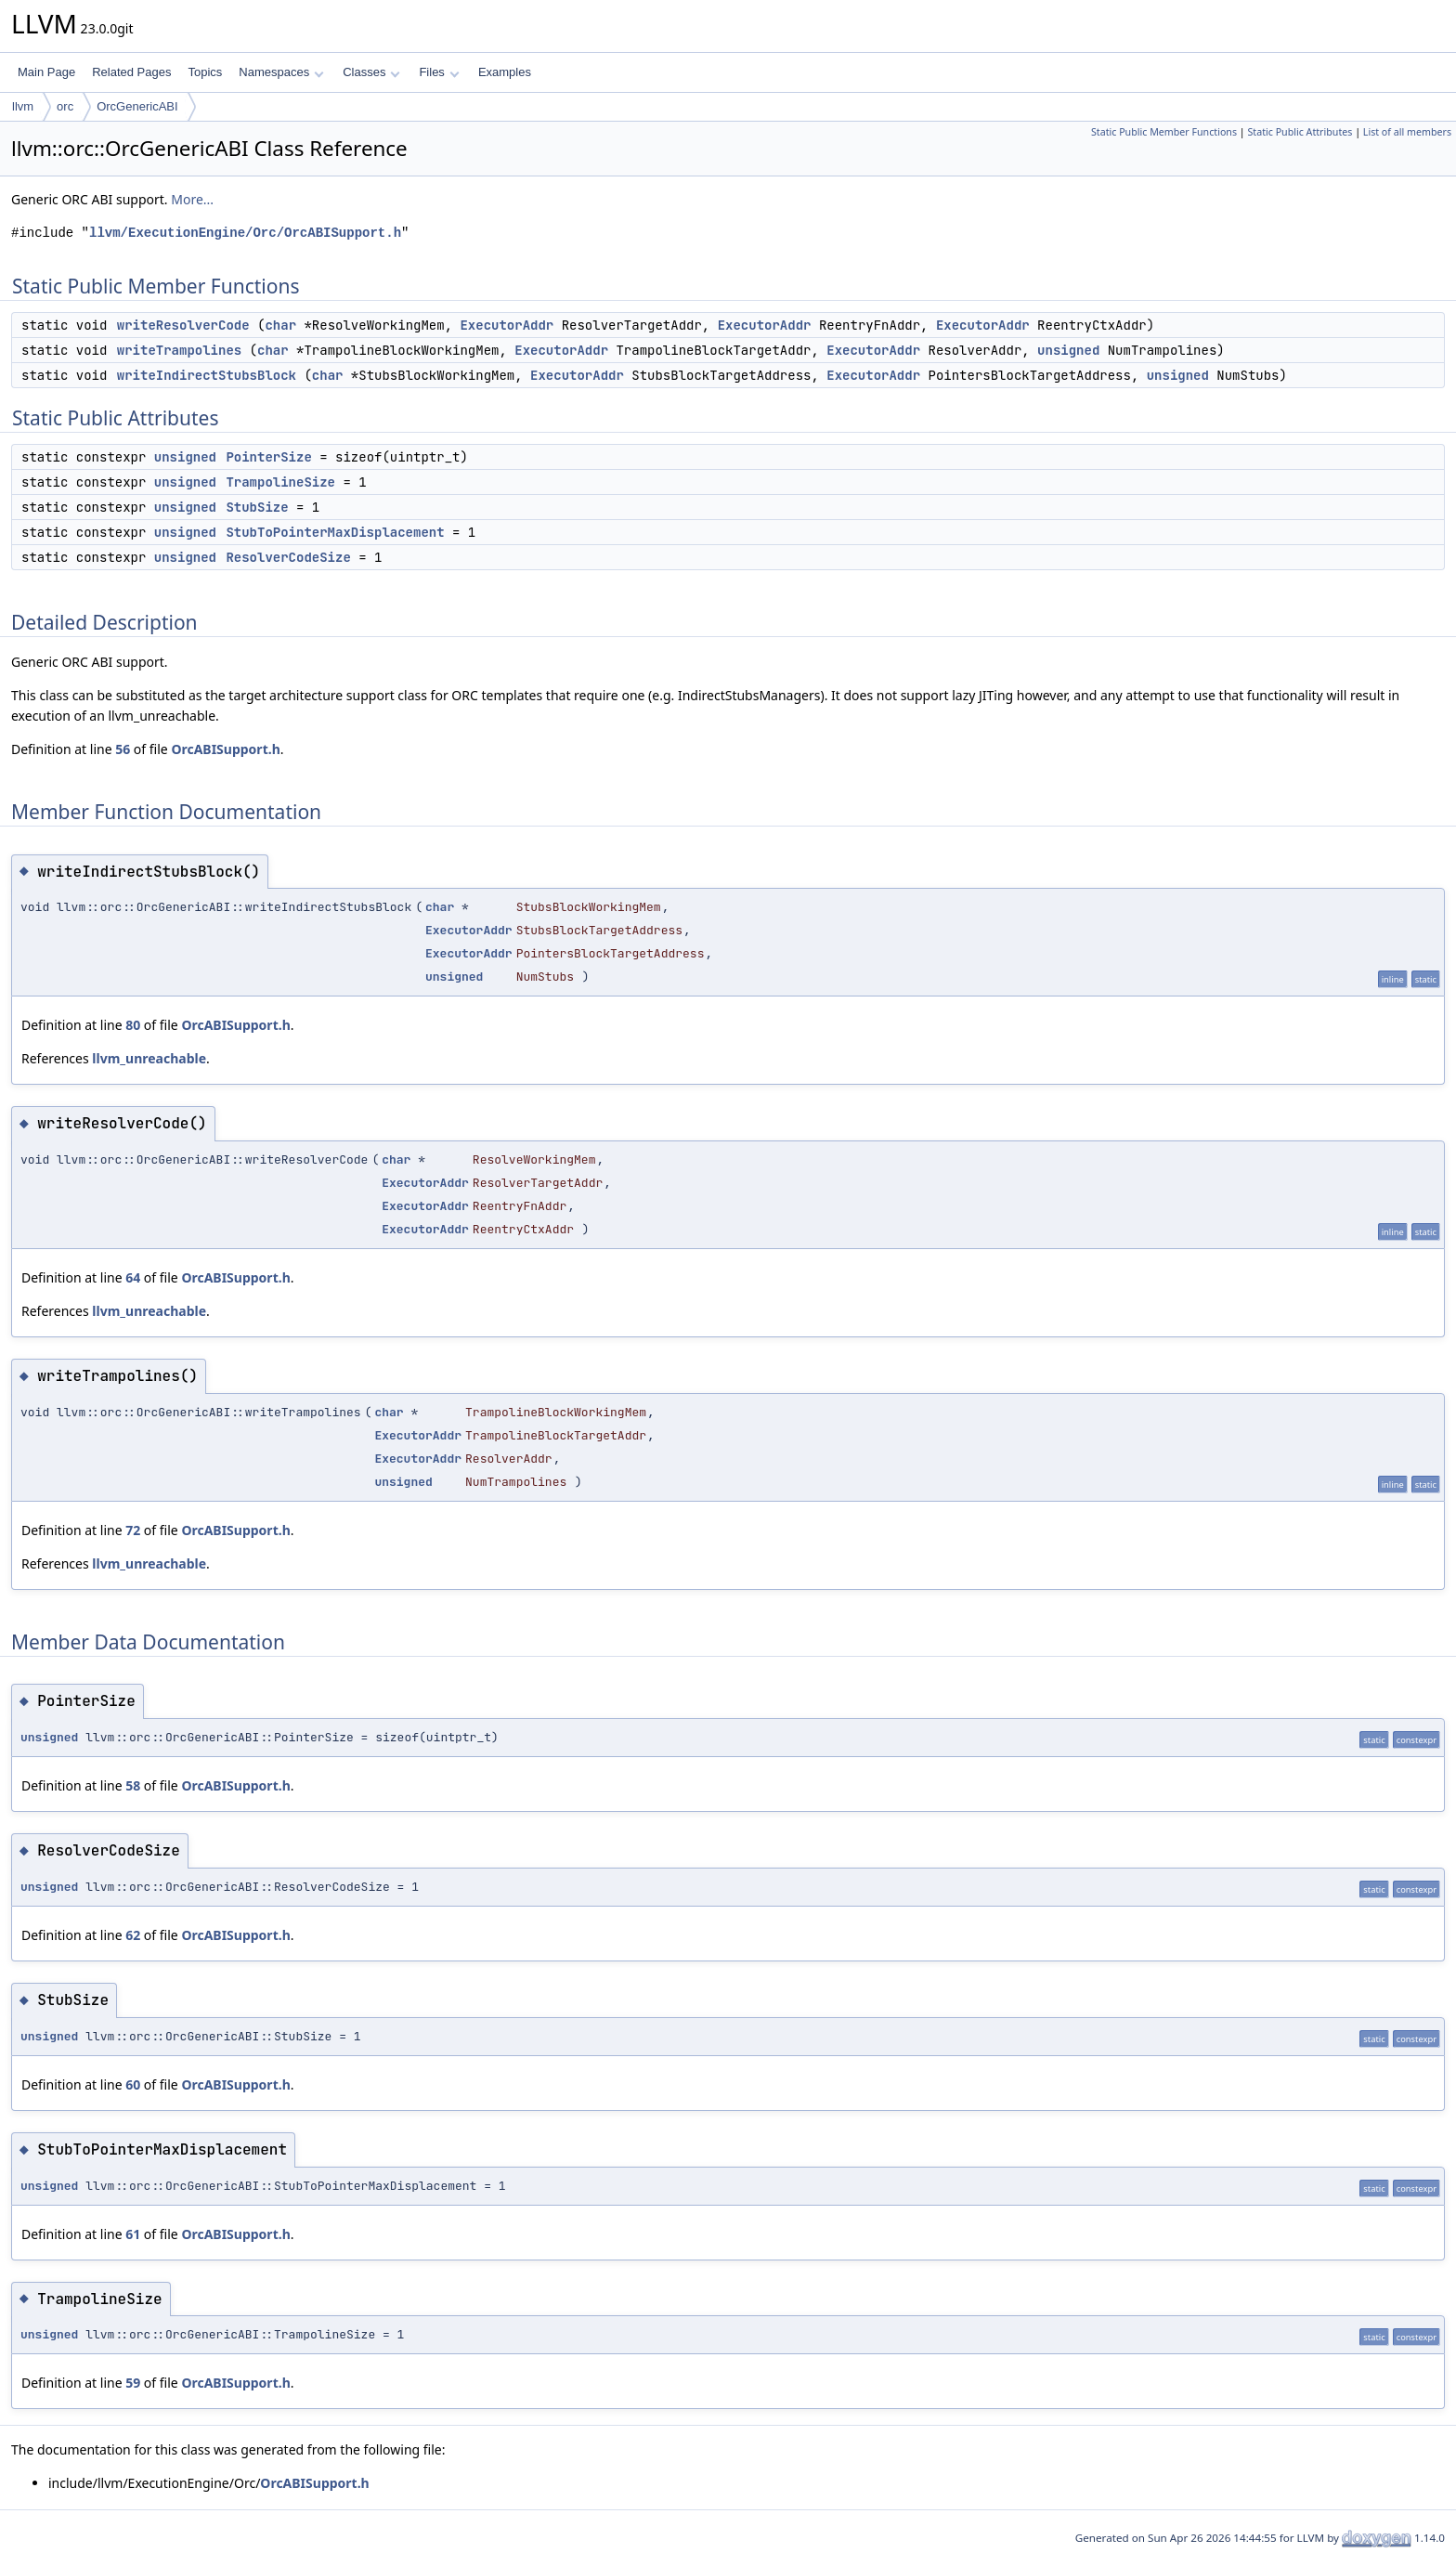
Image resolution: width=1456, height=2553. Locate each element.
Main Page (46, 72)
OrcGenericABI (137, 106)
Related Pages (131, 72)
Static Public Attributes (1299, 131)
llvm (22, 106)
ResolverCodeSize (288, 557)
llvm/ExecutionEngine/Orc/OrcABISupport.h (245, 232)
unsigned (1068, 350)
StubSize (257, 507)
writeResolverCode (183, 325)
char (280, 325)
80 (132, 1025)
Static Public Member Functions (1164, 131)
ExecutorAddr (506, 325)
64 (132, 1277)
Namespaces (281, 72)
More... (192, 199)
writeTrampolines (179, 350)
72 (132, 1530)
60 (132, 2084)
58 (132, 1785)
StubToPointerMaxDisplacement (335, 532)
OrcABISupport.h (225, 749)
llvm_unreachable (149, 1058)
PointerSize (268, 457)
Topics (205, 72)
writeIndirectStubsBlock (206, 375)
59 (132, 2382)
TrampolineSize (280, 482)
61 (132, 2234)
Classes (371, 72)
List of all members (1407, 131)
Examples (504, 72)
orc (65, 106)
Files (439, 72)
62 (132, 1935)
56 (122, 749)
